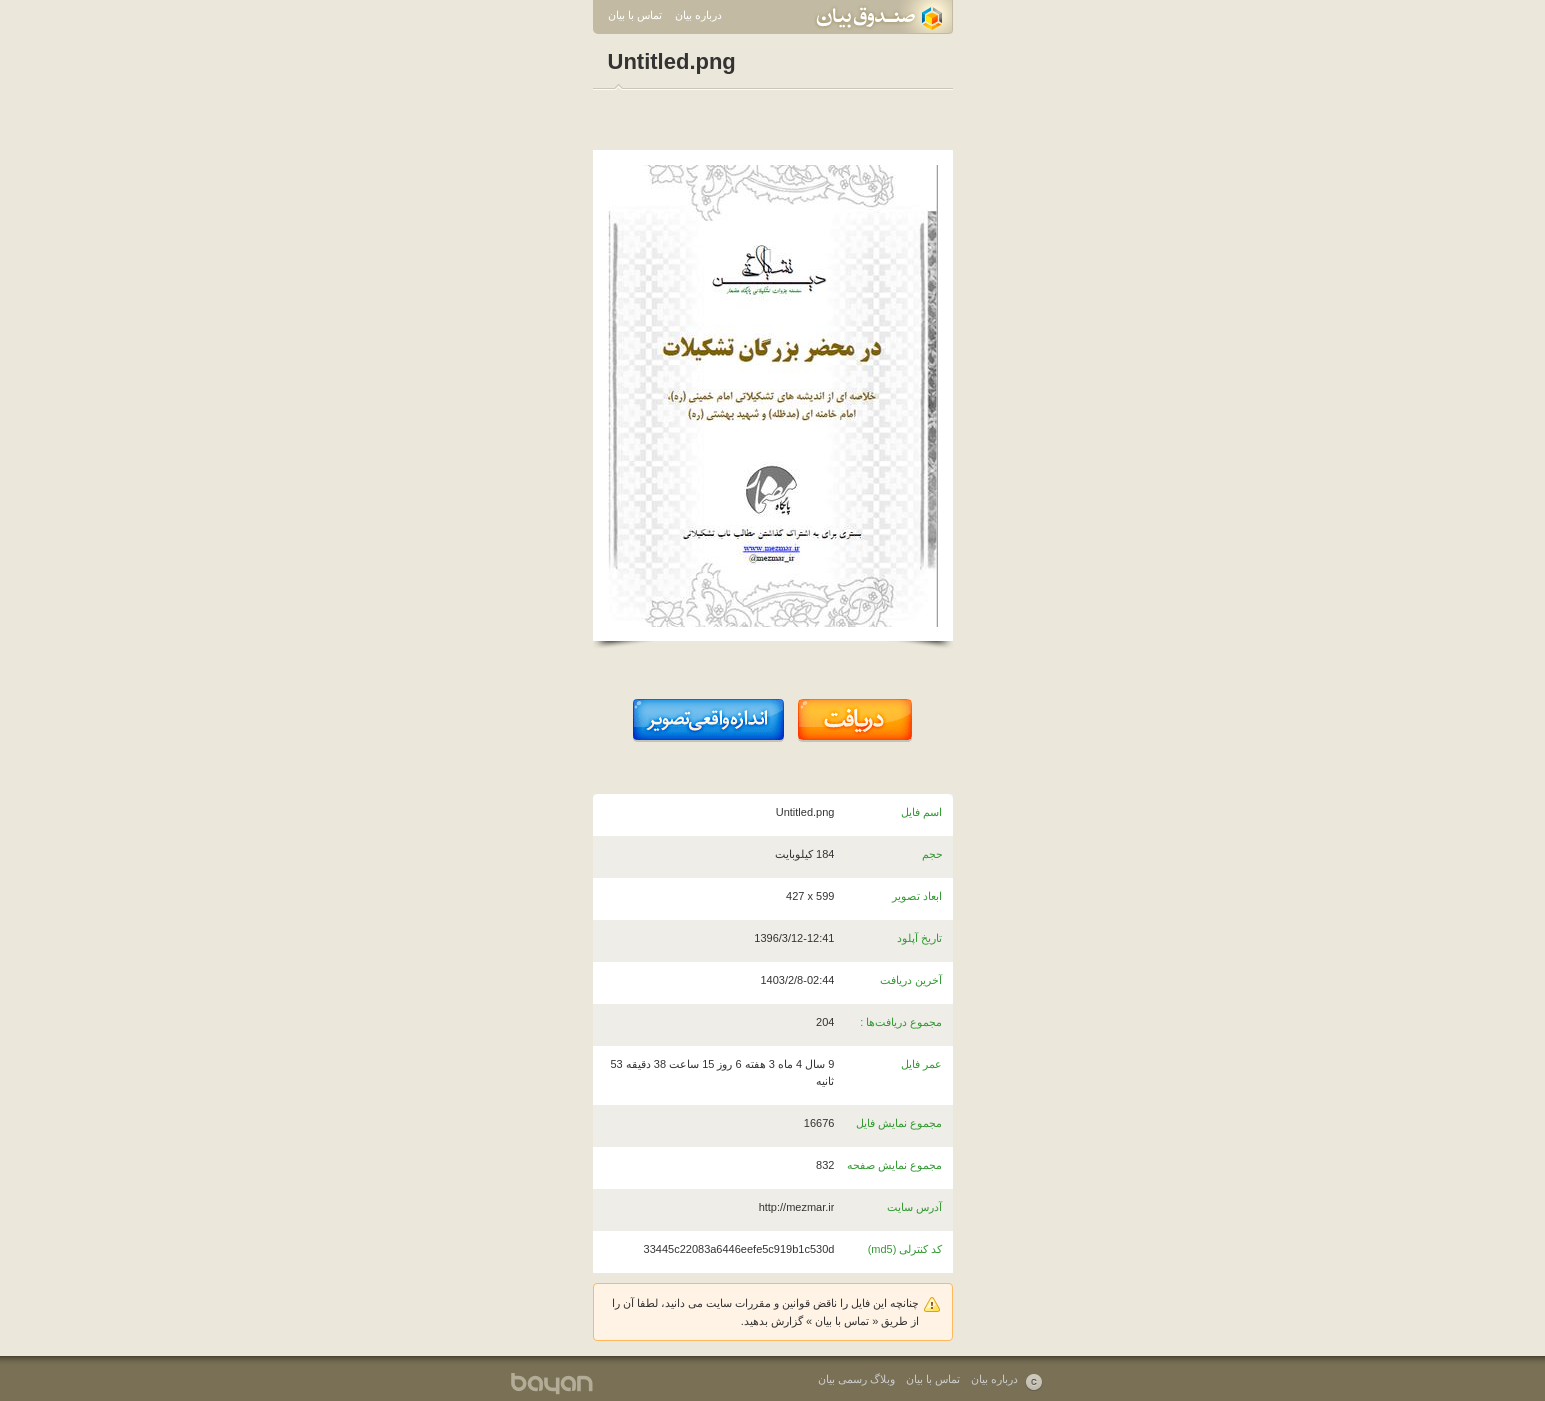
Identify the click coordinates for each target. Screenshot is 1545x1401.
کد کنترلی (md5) (905, 1249)
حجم (932, 854)
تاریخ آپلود (919, 938)
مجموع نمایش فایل (899, 1123)
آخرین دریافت (911, 980)
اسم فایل (921, 812)
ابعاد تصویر (917, 896)
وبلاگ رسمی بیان (856, 1379)
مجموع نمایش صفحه (894, 1165)
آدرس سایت (914, 1207)
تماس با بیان (635, 15)
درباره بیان (698, 15)
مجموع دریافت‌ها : (901, 1022)
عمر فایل (921, 1064)
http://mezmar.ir (797, 1207)
